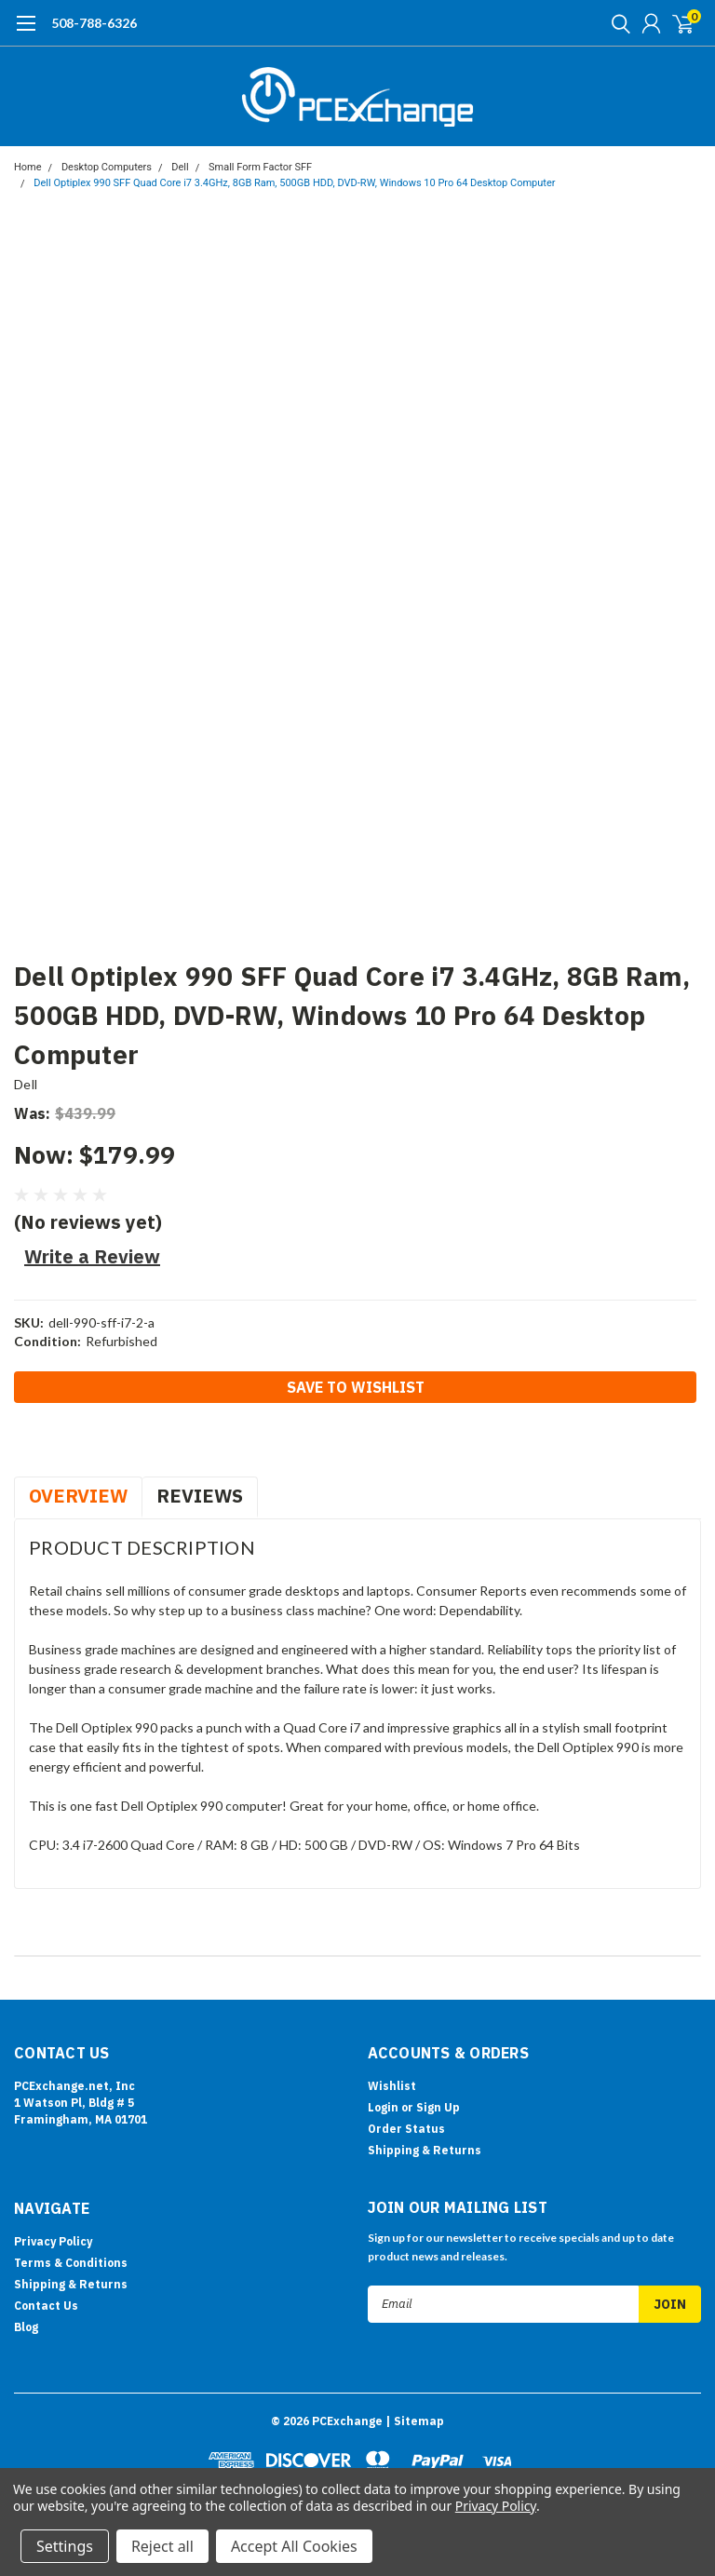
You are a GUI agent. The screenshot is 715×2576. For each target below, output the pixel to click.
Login (383, 2107)
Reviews (199, 1495)
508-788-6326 (94, 23)
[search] (616, 23)
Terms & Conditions (71, 2263)
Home (28, 167)
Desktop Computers (106, 167)
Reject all (162, 2546)
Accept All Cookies (294, 2546)
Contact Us (46, 2306)
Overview (78, 1495)
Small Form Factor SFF (260, 167)
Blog (26, 2327)
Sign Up (438, 2107)
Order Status (406, 2129)
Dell (179, 167)
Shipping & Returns (424, 2150)
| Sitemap (414, 2421)
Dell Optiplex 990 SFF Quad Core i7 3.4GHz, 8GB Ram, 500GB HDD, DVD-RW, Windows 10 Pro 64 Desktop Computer (294, 183)
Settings (64, 2546)
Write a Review (92, 1256)
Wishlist (392, 2086)
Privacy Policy (53, 2241)
